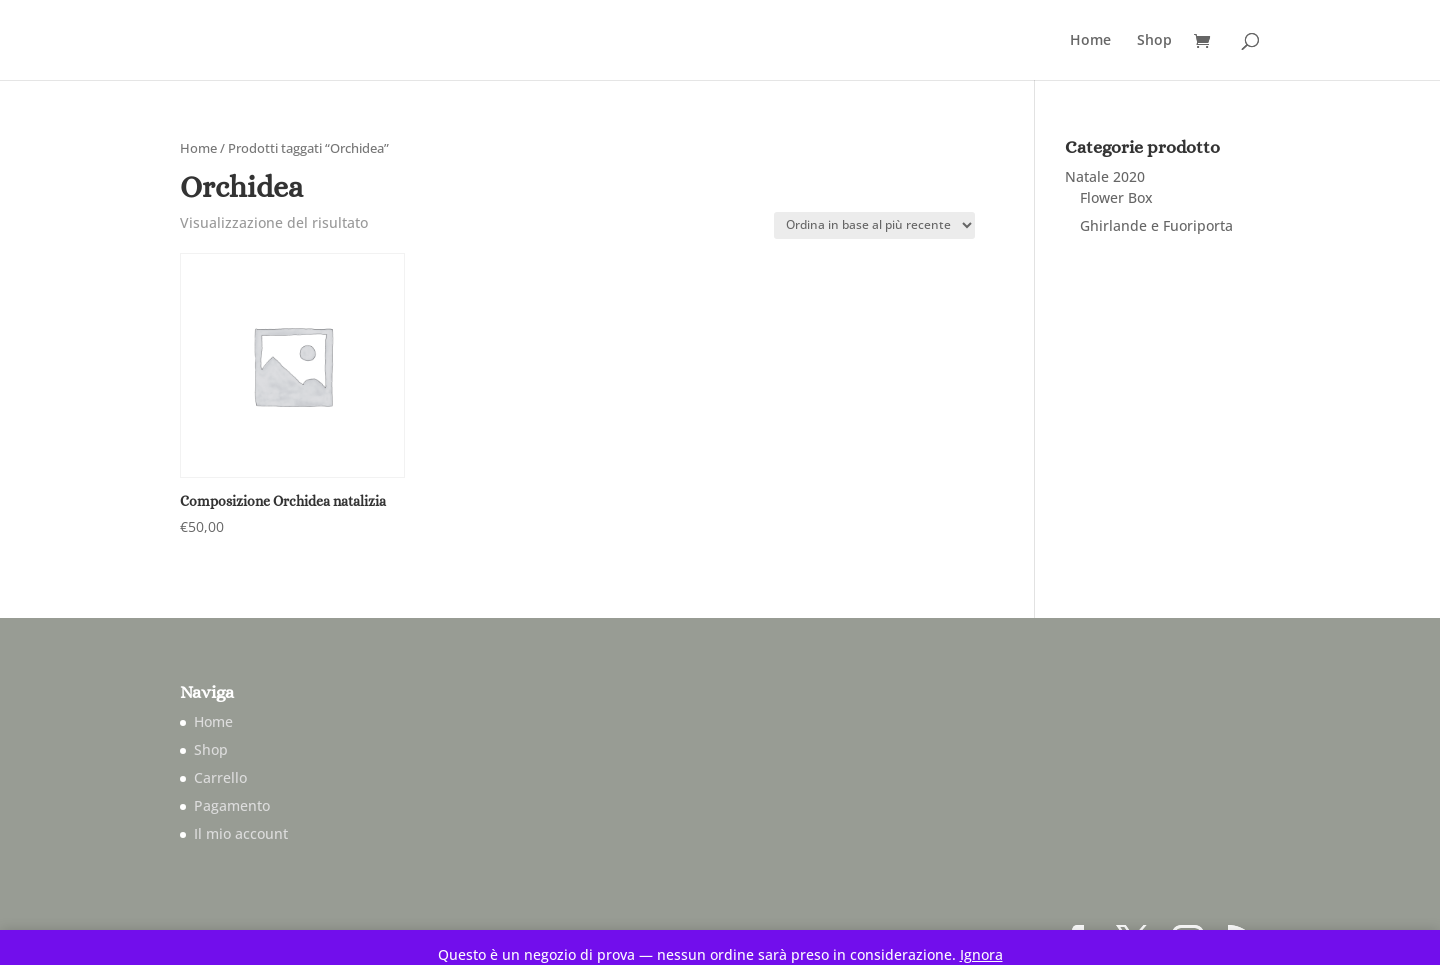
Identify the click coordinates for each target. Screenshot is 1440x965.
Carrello (220, 777)
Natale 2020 (1105, 176)
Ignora (981, 954)
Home (1090, 41)
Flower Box (1116, 197)
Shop (1154, 41)
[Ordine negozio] (874, 225)
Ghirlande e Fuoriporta (1156, 225)
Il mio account (241, 833)
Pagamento (232, 805)
